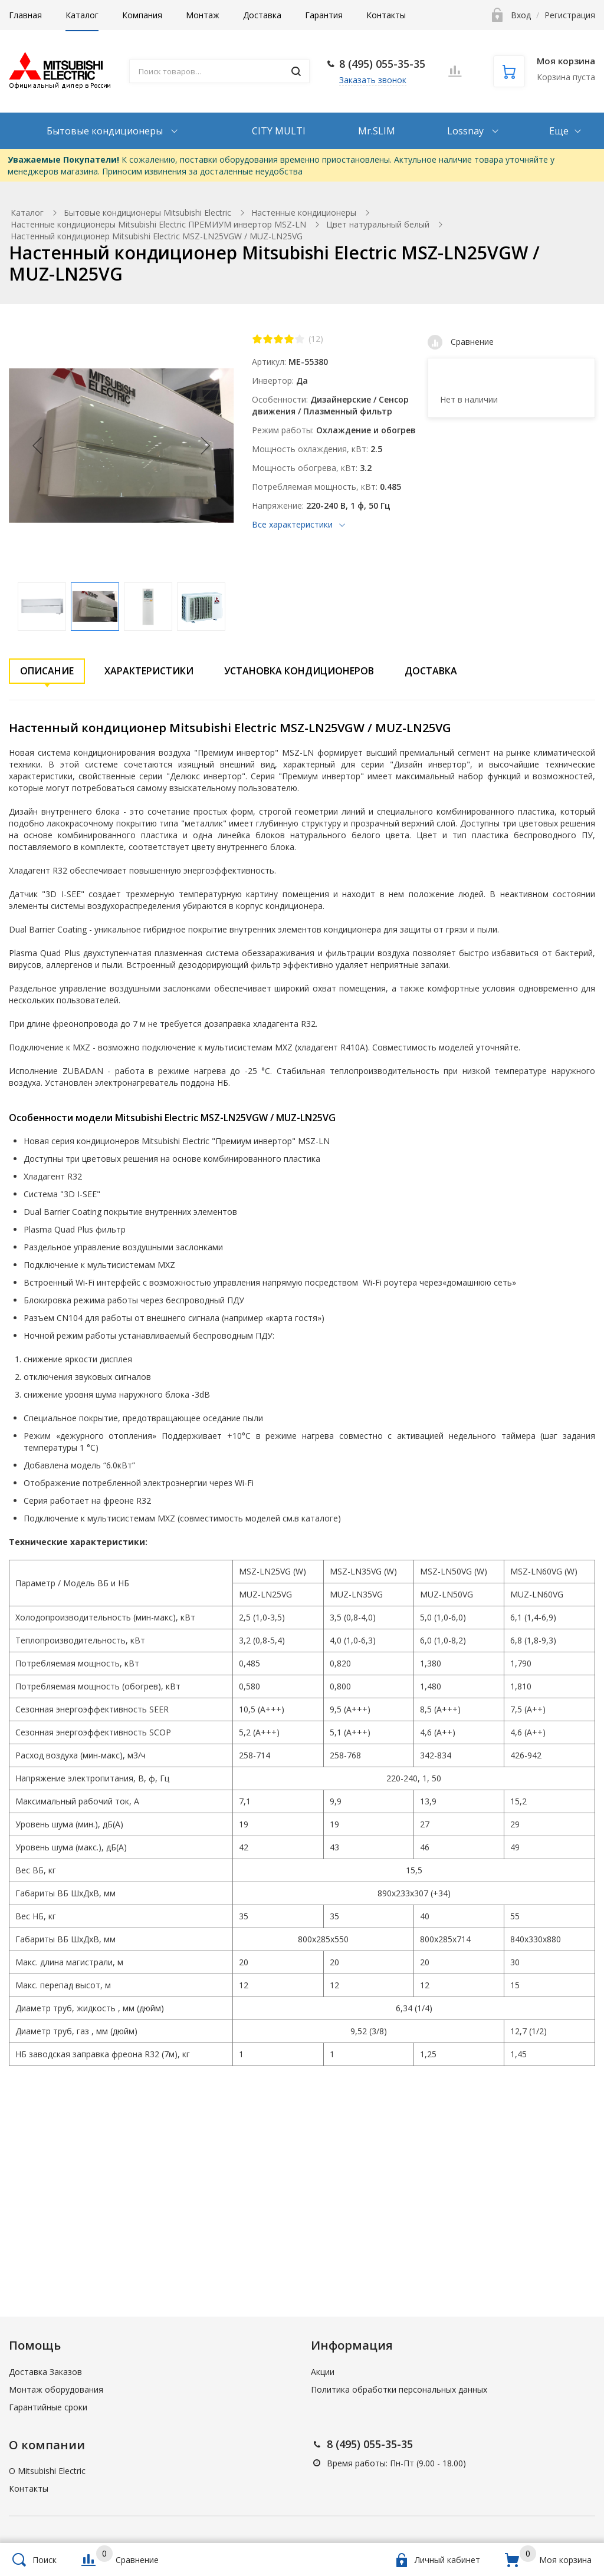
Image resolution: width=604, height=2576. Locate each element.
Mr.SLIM (376, 130)
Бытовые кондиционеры (106, 130)
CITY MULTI (279, 130)
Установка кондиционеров (299, 670)
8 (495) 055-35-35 (382, 64)
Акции (322, 2371)
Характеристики (148, 670)
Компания (142, 15)
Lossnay (466, 130)
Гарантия (324, 15)
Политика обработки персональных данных (399, 2389)
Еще (559, 130)
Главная (25, 15)
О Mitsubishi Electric (47, 2470)
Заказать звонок (372, 79)
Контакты (386, 15)
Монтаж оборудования (56, 2389)
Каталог (82, 15)
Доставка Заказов (45, 2371)
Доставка (262, 15)
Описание (47, 670)
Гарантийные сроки (48, 2407)
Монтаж (202, 15)
